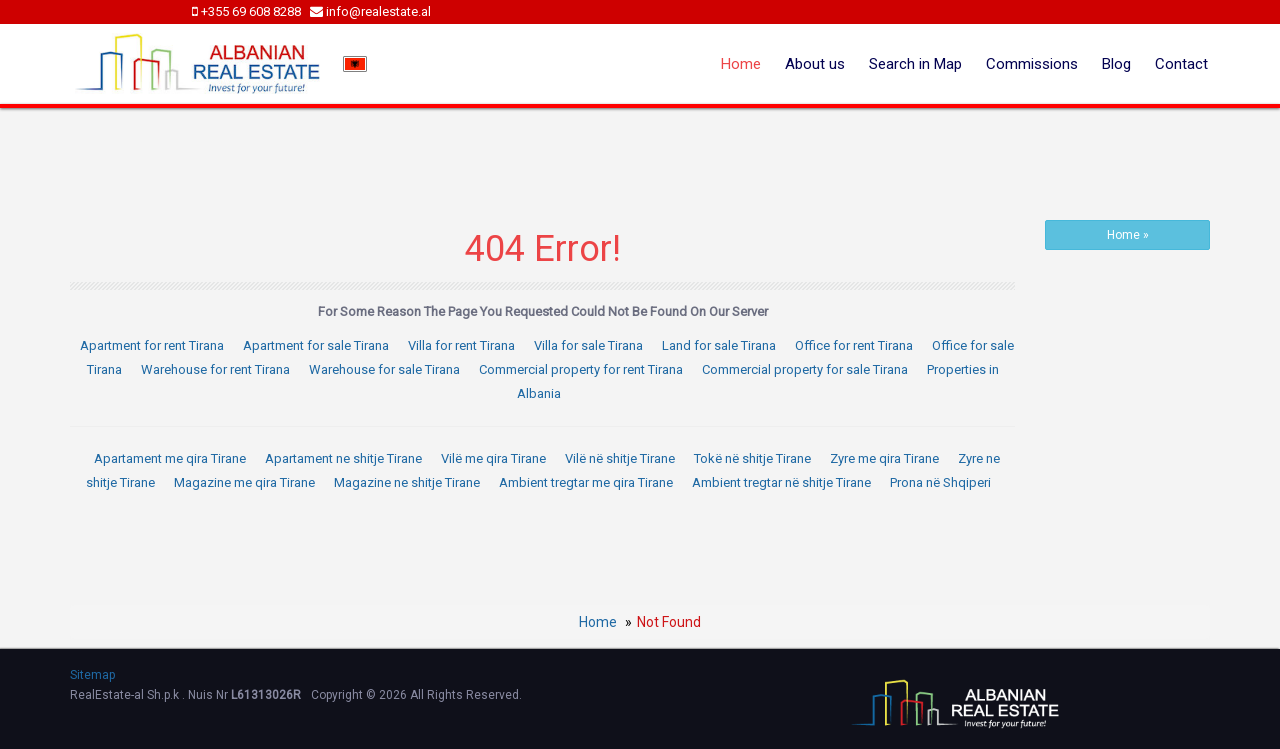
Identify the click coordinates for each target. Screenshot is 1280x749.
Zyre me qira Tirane (884, 458)
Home (741, 64)
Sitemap (92, 675)
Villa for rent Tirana (461, 345)
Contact (1181, 64)
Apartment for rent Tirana (152, 345)
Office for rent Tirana (854, 345)
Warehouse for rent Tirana (215, 369)
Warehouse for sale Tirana (384, 369)
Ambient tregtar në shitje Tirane (781, 482)
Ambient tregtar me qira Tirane (586, 482)
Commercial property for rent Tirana (581, 369)
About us (815, 64)
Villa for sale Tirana (588, 345)
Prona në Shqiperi (940, 482)
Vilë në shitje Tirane (620, 458)
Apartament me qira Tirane (170, 458)
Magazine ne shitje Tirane (407, 482)
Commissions (1032, 64)
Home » (1128, 235)
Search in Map (915, 64)
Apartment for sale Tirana (316, 345)
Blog (1116, 64)
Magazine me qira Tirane (244, 482)
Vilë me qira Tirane (493, 458)
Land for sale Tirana (719, 345)
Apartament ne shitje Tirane (343, 458)
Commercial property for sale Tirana (805, 369)
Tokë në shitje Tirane (752, 458)
